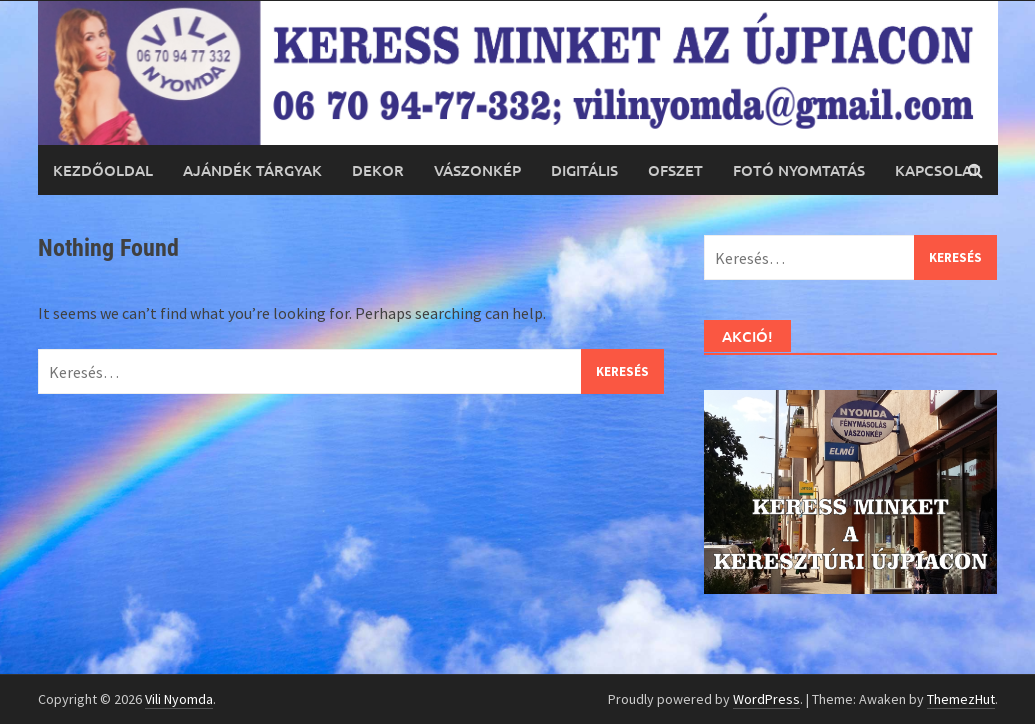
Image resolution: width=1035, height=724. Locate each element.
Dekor (378, 170)
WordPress (766, 699)
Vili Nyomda (179, 699)
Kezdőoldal (103, 170)
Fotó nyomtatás (799, 170)
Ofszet (675, 170)
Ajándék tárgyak (252, 170)
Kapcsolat (937, 170)
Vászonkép (477, 170)
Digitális (584, 170)
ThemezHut (961, 699)
